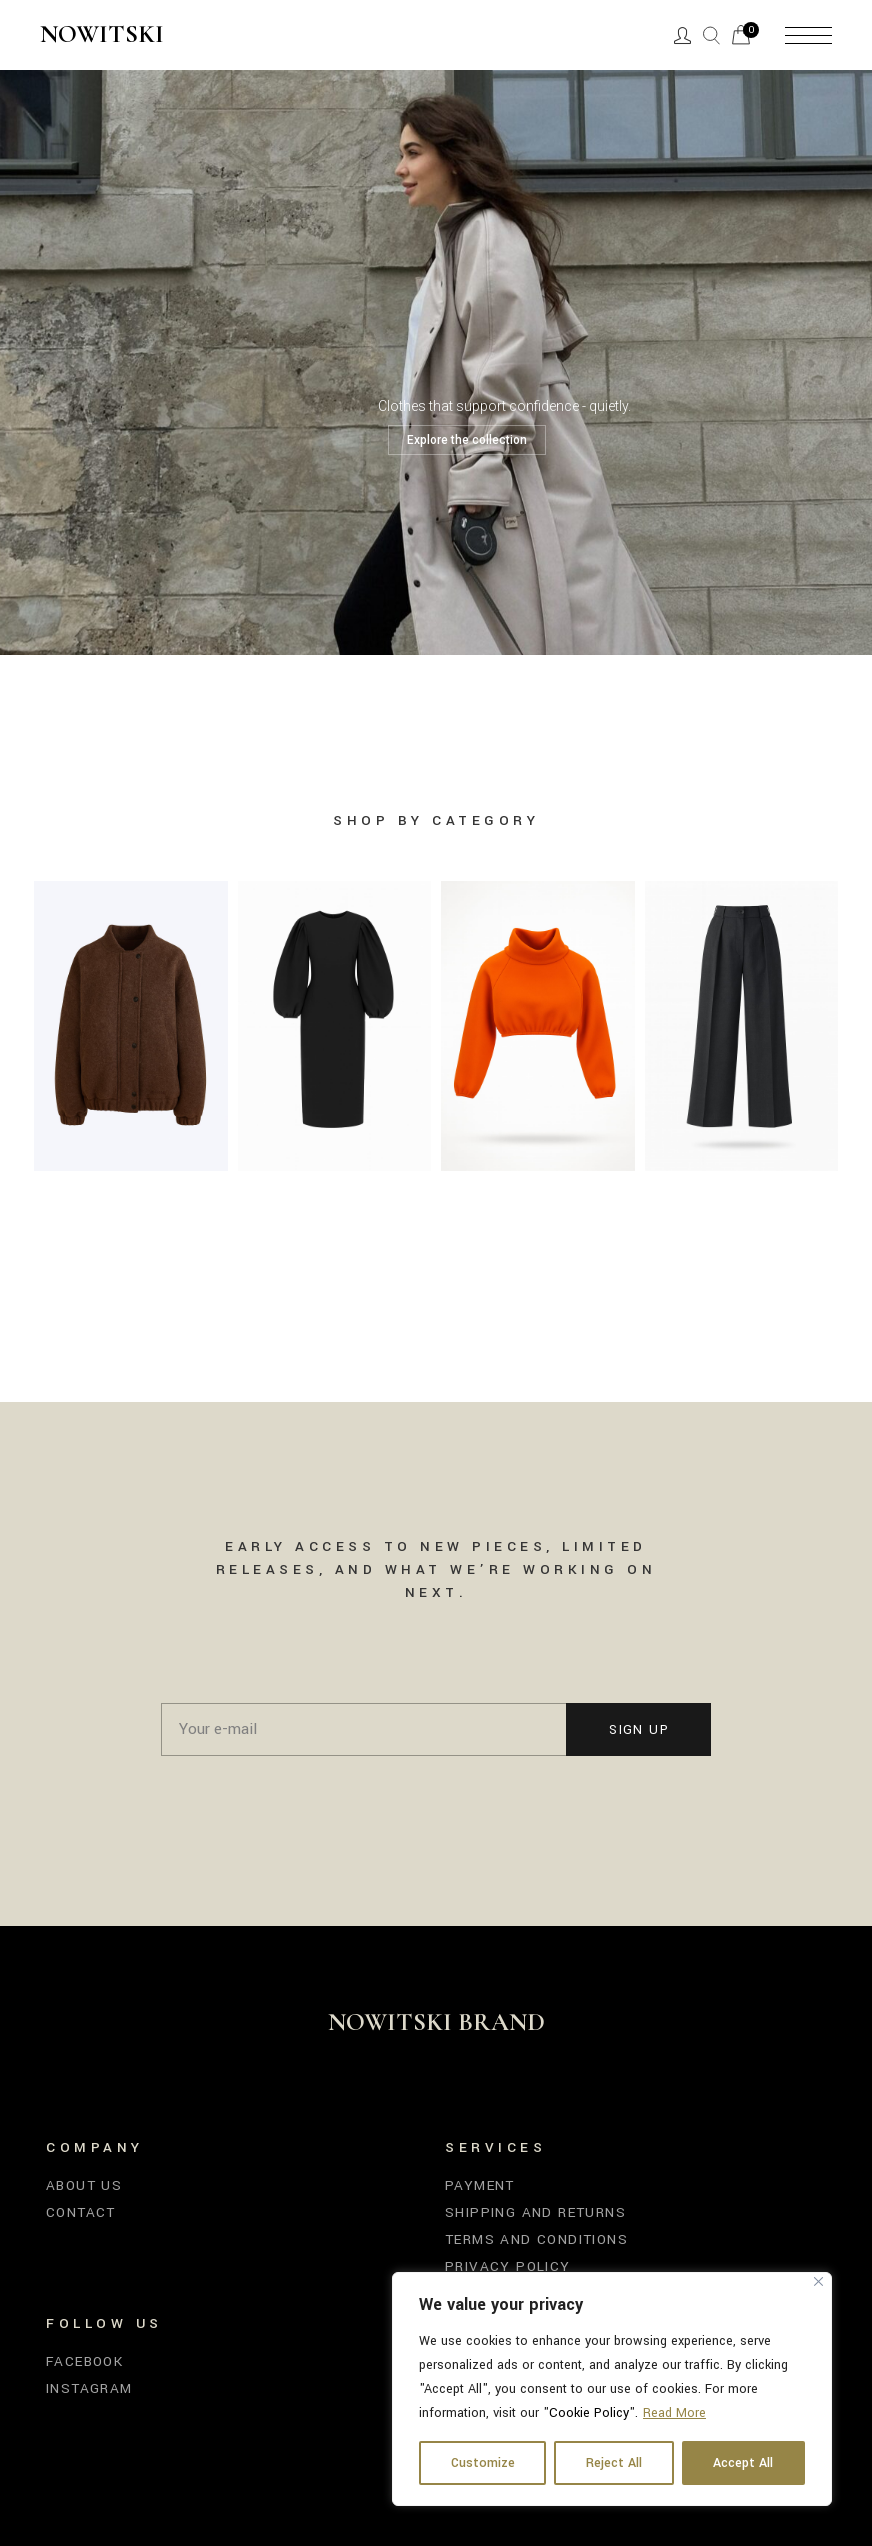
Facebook (84, 2361)
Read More (674, 2413)
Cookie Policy (589, 2413)
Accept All (743, 2463)
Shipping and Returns (535, 2212)
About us (84, 2185)
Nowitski (102, 35)
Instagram (89, 2388)
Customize (483, 2463)
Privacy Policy (508, 2266)
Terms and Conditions (536, 2239)
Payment (480, 2185)
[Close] (818, 2281)
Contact (81, 2212)
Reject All (614, 2463)
